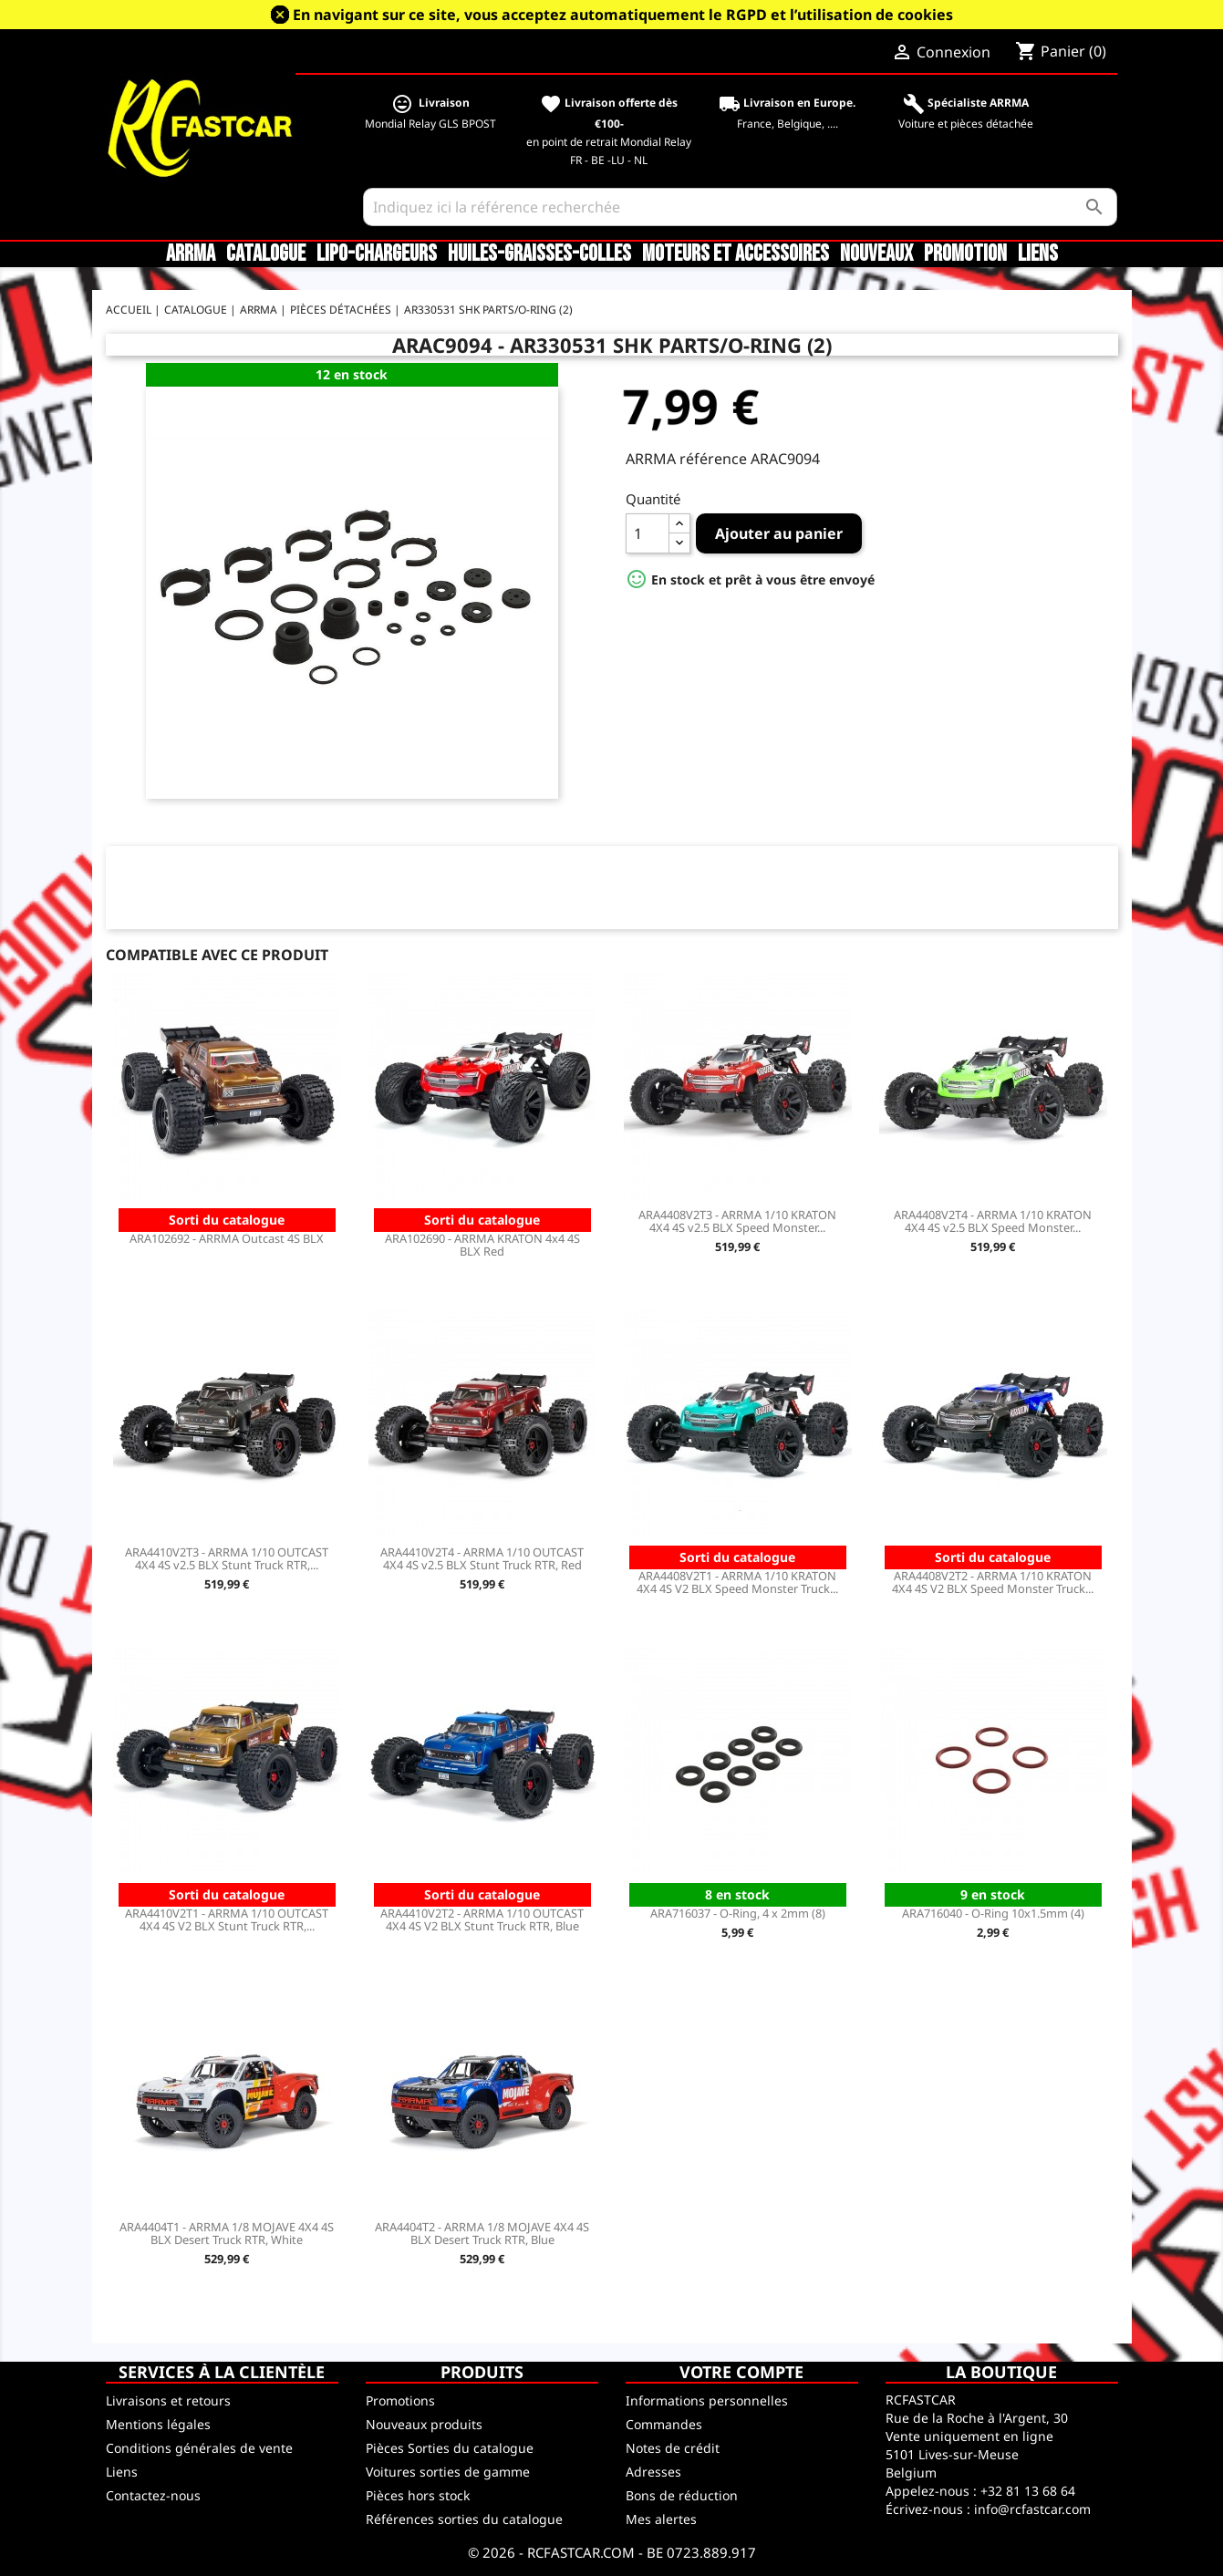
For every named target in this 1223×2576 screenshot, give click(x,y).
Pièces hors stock (418, 2495)
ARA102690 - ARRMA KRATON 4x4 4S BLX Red (482, 1244)
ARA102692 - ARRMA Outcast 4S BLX (227, 1238)
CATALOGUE (266, 254)
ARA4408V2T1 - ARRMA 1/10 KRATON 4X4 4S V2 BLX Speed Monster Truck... (737, 1582)
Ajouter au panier (779, 533)
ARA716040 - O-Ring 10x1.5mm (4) (993, 1913)
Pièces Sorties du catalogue (450, 2448)
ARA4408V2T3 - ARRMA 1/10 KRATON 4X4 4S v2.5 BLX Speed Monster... (737, 1221)
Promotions (400, 2400)
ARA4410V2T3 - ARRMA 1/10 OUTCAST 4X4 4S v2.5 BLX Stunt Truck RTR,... (226, 1558)
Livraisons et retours (168, 2400)
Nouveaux (876, 254)
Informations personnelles (707, 2400)
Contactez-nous (153, 2495)
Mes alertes (661, 2519)
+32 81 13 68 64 (1027, 2490)
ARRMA (190, 254)
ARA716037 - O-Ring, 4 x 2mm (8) (737, 1913)
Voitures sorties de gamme (448, 2471)
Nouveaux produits (424, 2424)
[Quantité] (647, 533)
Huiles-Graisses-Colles (539, 254)
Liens (1038, 254)
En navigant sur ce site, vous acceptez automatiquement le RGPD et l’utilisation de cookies (623, 15)
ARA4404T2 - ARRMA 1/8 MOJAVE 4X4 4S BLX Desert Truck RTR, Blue (482, 2233)
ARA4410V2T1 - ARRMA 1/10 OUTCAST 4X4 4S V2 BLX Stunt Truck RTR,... (226, 1919)
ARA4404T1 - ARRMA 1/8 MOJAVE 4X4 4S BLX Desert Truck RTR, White (226, 2233)
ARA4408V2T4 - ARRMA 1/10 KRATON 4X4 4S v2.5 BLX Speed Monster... (993, 1221)
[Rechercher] (740, 207)
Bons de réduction (682, 2495)
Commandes (664, 2424)
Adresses (653, 2471)
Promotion (965, 254)
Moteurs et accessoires (735, 254)
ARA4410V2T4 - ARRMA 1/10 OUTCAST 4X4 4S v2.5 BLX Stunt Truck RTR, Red (482, 1558)
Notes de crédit (673, 2448)
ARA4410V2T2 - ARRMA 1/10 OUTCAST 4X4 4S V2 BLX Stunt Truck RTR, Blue (482, 1919)
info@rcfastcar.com (1032, 2509)
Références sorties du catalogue (464, 2519)
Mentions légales (158, 2424)
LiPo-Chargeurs (376, 254)
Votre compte (741, 2372)
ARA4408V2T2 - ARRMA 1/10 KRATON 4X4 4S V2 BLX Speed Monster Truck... (992, 1582)
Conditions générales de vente (199, 2448)
